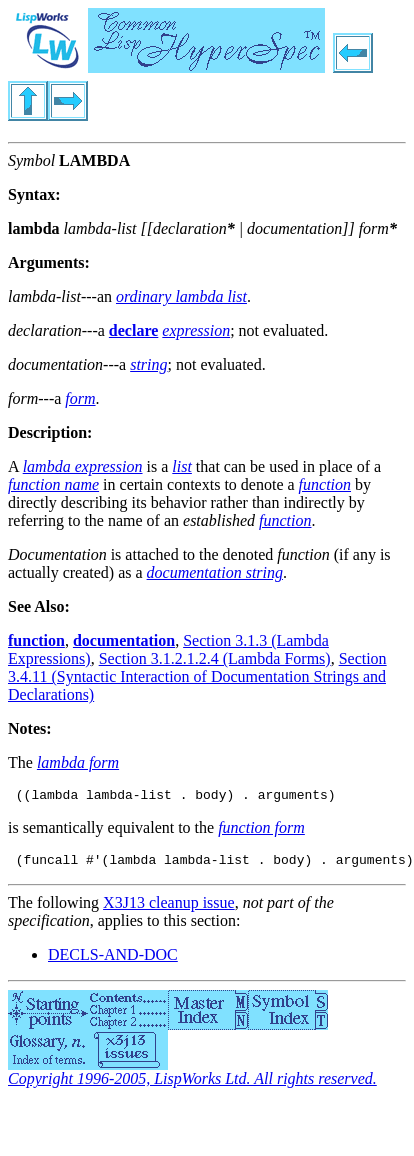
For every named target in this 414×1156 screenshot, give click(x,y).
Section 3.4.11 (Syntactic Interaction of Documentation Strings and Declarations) (197, 676)
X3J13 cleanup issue (169, 908)
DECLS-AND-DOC (113, 960)
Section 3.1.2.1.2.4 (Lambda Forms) (215, 658)
